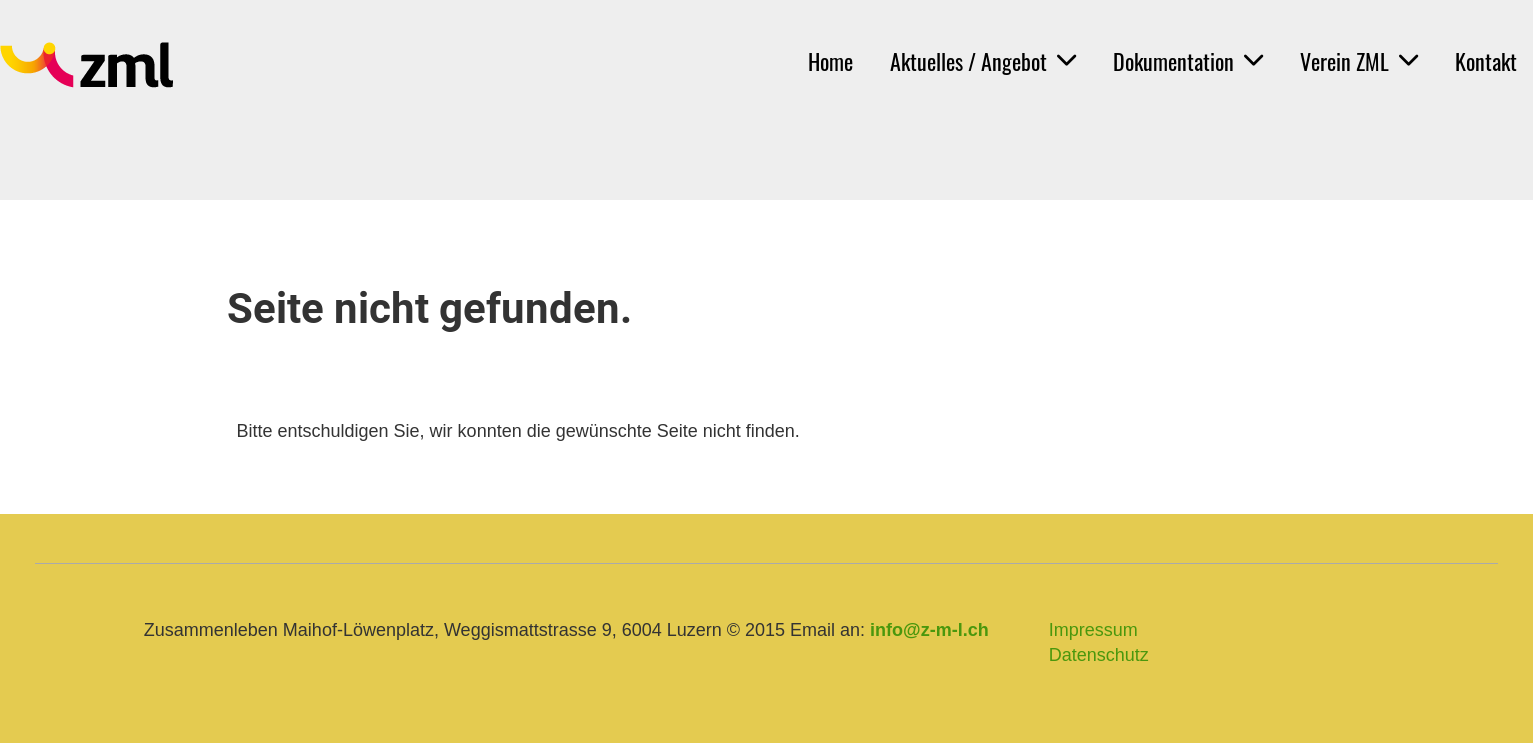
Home (830, 61)
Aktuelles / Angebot (983, 61)
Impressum (1093, 630)
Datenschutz (1099, 655)
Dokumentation (1188, 61)
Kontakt (1486, 61)
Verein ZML (1359, 61)
